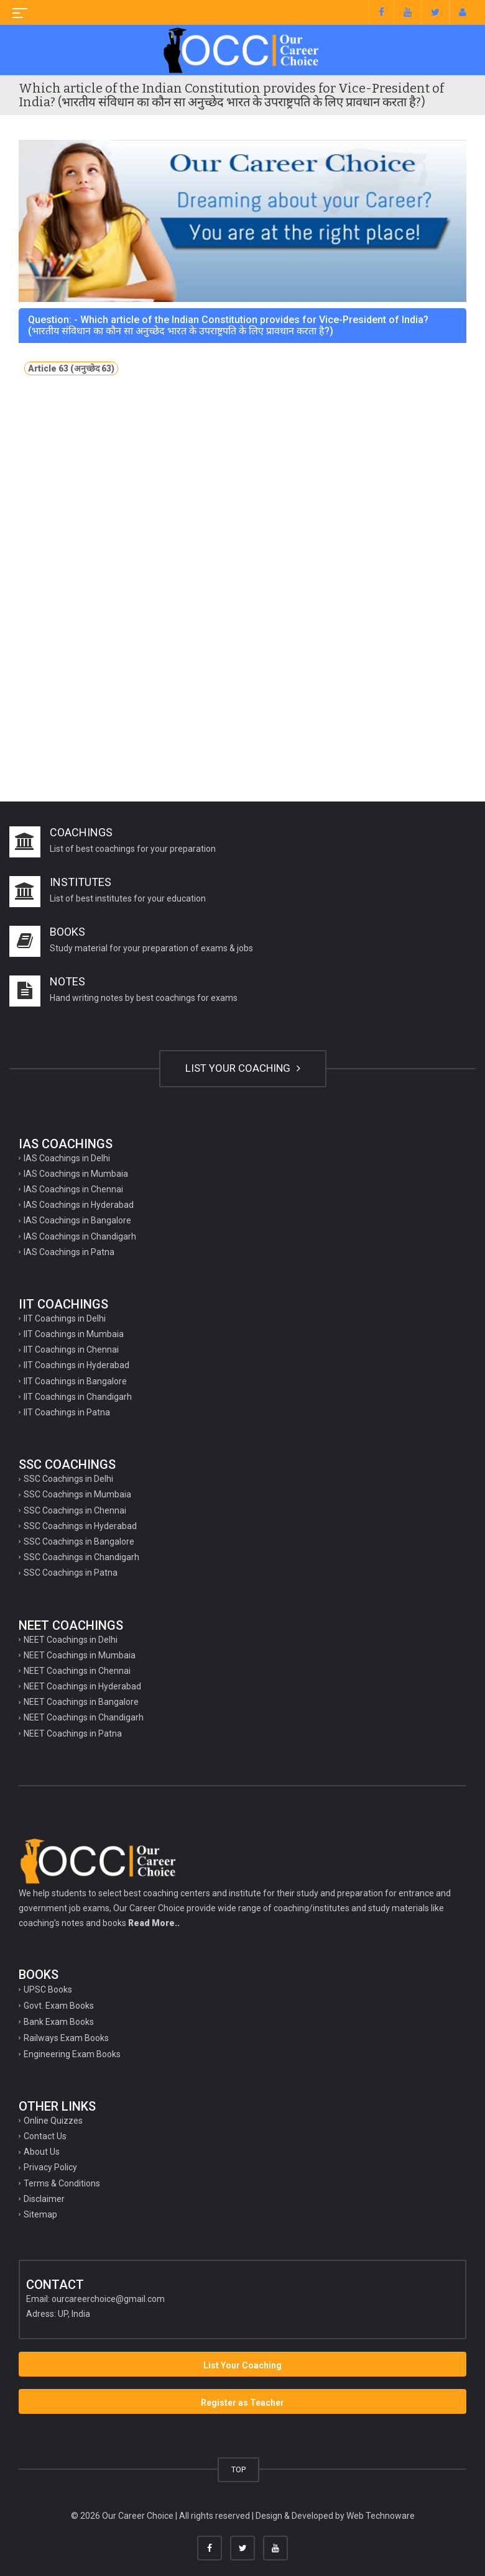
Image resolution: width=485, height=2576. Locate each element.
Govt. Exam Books (59, 2006)
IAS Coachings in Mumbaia (76, 1174)
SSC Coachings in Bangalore (79, 1541)
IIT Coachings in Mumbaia (74, 1334)
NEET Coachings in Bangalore (81, 1702)
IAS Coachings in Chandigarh (80, 1236)
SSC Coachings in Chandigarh (81, 1557)
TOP (238, 2469)
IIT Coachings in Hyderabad (76, 1365)
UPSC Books (48, 1989)
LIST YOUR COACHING (242, 1068)
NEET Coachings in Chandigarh (84, 1717)
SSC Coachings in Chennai (75, 1510)
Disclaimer (44, 2199)
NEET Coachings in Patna (73, 1733)
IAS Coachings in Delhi (67, 1158)
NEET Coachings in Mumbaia (80, 1655)
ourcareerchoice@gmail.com (108, 2299)
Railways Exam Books (66, 2038)
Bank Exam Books (59, 2022)
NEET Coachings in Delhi (71, 1640)
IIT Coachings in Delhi (65, 1318)
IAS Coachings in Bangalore (77, 1220)
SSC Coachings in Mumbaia (77, 1494)
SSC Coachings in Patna (71, 1573)
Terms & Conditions (62, 2183)
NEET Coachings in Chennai (77, 1671)
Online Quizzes (53, 2121)
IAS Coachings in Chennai (73, 1189)
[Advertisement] (242, 496)
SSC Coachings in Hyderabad (80, 1526)
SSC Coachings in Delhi (68, 1479)
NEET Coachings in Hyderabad (82, 1686)
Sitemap (40, 2214)
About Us (42, 2152)
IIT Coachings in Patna (67, 1412)
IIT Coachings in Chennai (71, 1349)
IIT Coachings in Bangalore (75, 1381)
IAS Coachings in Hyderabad (79, 1205)
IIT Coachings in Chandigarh (78, 1397)
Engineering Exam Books (72, 2054)
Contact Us (45, 2136)
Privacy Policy (50, 2167)
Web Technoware (380, 2516)
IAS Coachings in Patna (69, 1252)
